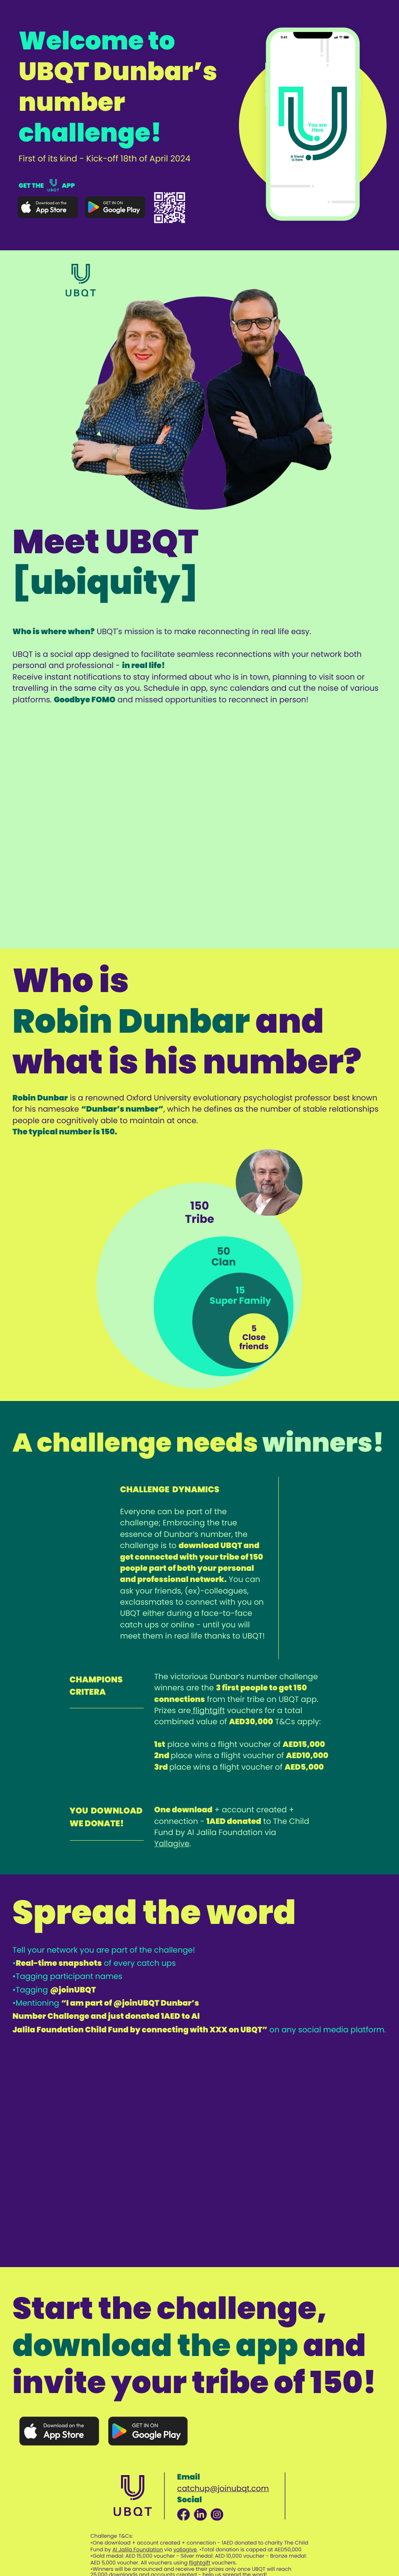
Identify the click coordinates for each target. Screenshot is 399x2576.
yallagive (185, 2549)
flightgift (209, 1710)
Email (188, 2477)
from (215, 1699)
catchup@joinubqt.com (223, 2488)
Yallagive (171, 1843)
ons (197, 1699)
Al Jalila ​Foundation (137, 2549)
